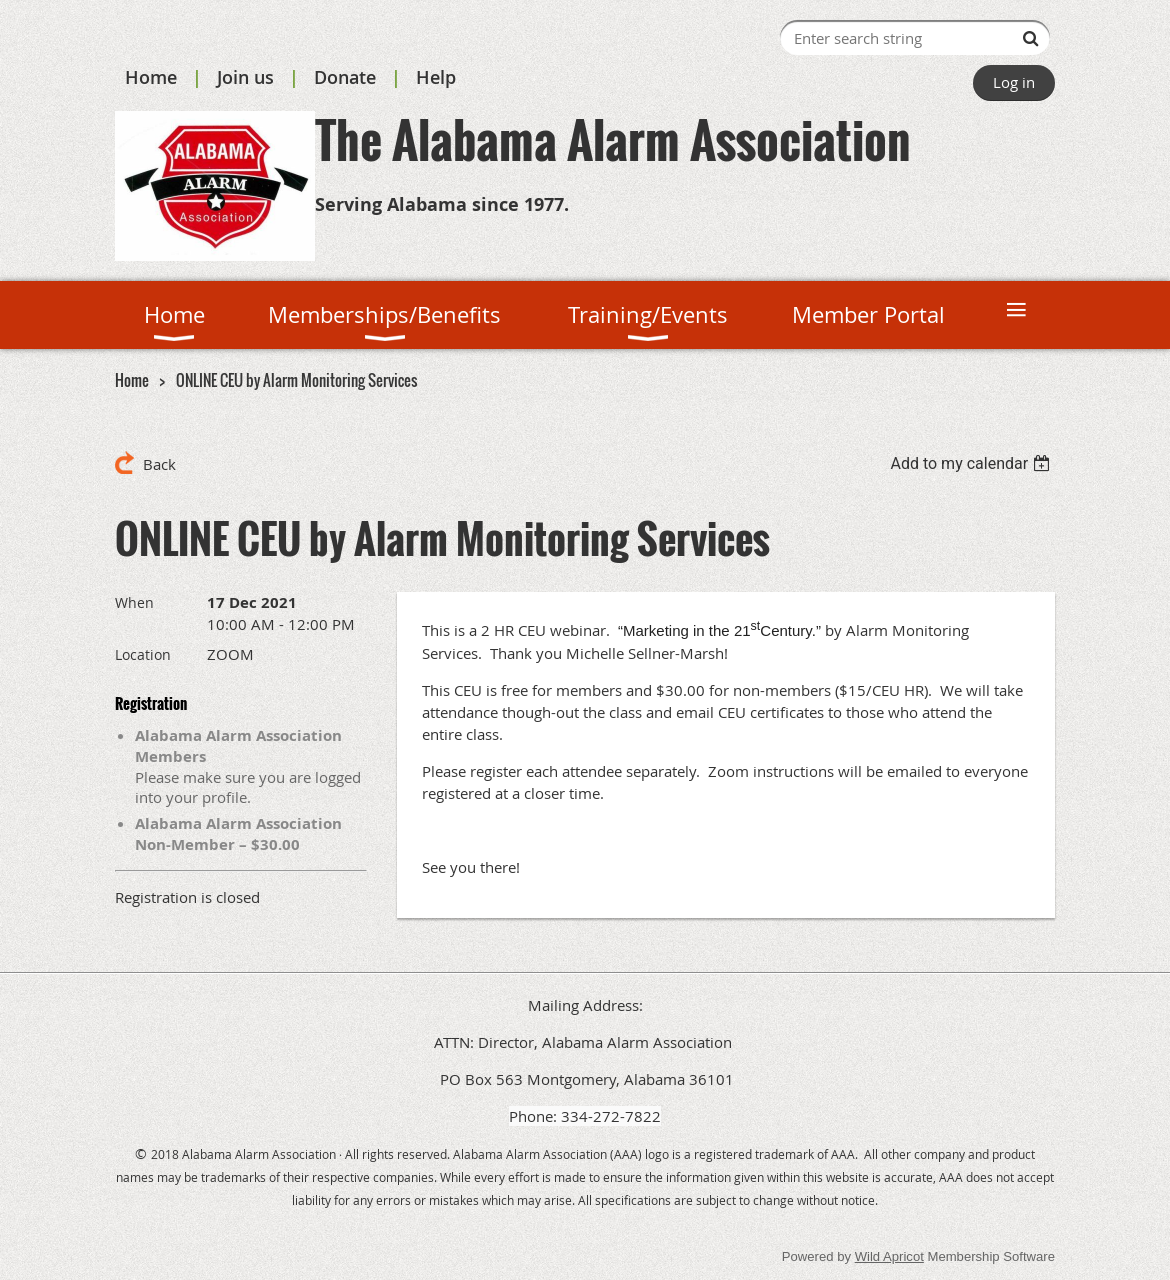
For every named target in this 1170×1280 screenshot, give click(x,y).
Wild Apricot (889, 1256)
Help (436, 77)
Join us (245, 77)
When (134, 602)
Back (159, 464)
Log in (1014, 82)
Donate (345, 77)
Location (143, 654)
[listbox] (972, 463)
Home (151, 77)
